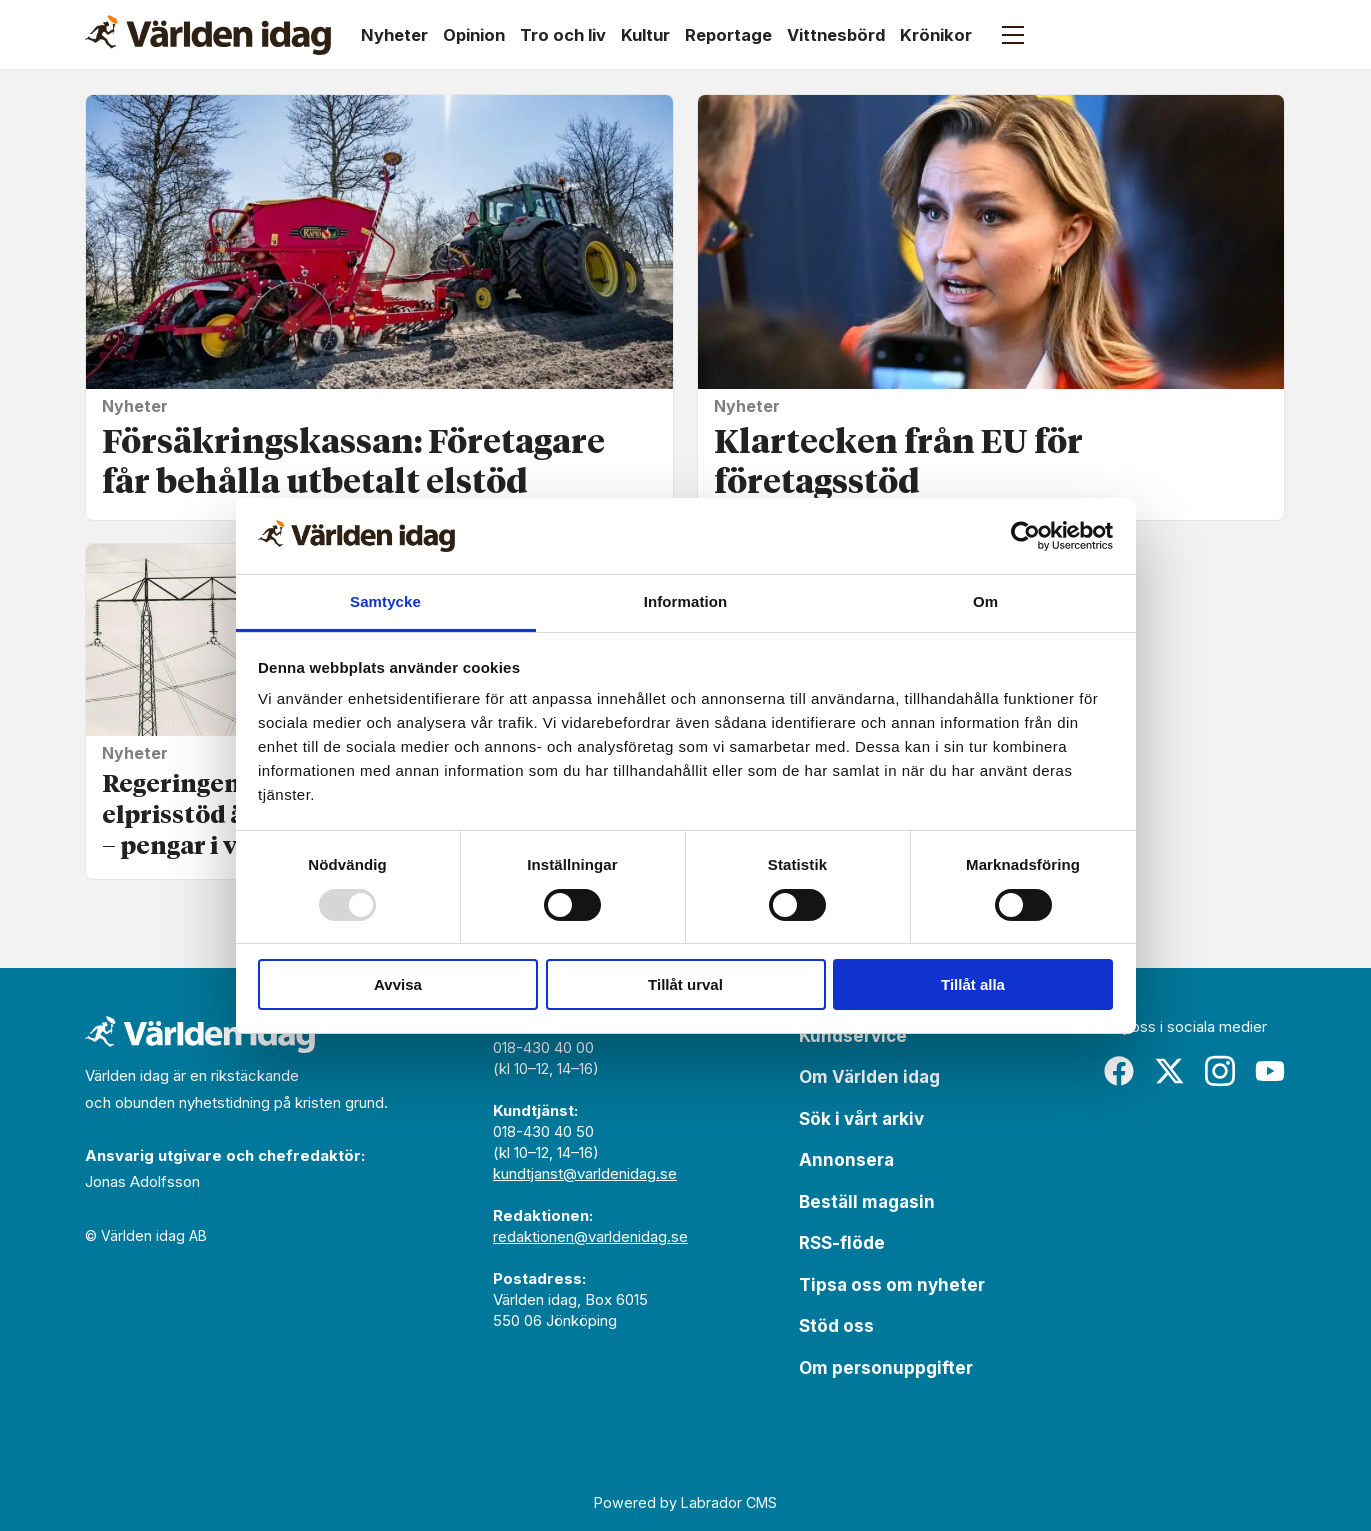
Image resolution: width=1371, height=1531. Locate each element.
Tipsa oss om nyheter (892, 1285)
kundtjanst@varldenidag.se (585, 1173)
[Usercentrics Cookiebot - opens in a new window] (1025, 536)
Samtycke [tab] (385, 601)
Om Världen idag (869, 1077)
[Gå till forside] (208, 35)
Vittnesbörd (836, 35)
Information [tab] (686, 601)
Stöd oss (836, 1326)
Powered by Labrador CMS (685, 1502)
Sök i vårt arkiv (861, 1119)
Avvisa (398, 984)
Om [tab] (985, 601)
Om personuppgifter (886, 1368)
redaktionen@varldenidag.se (590, 1236)
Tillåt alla (973, 984)
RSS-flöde (842, 1243)
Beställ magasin (867, 1202)
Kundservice (853, 1036)
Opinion (474, 35)
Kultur (645, 35)
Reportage (728, 35)
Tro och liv (563, 35)
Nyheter (394, 35)
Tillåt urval (685, 984)
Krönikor (936, 35)
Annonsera (846, 1160)
